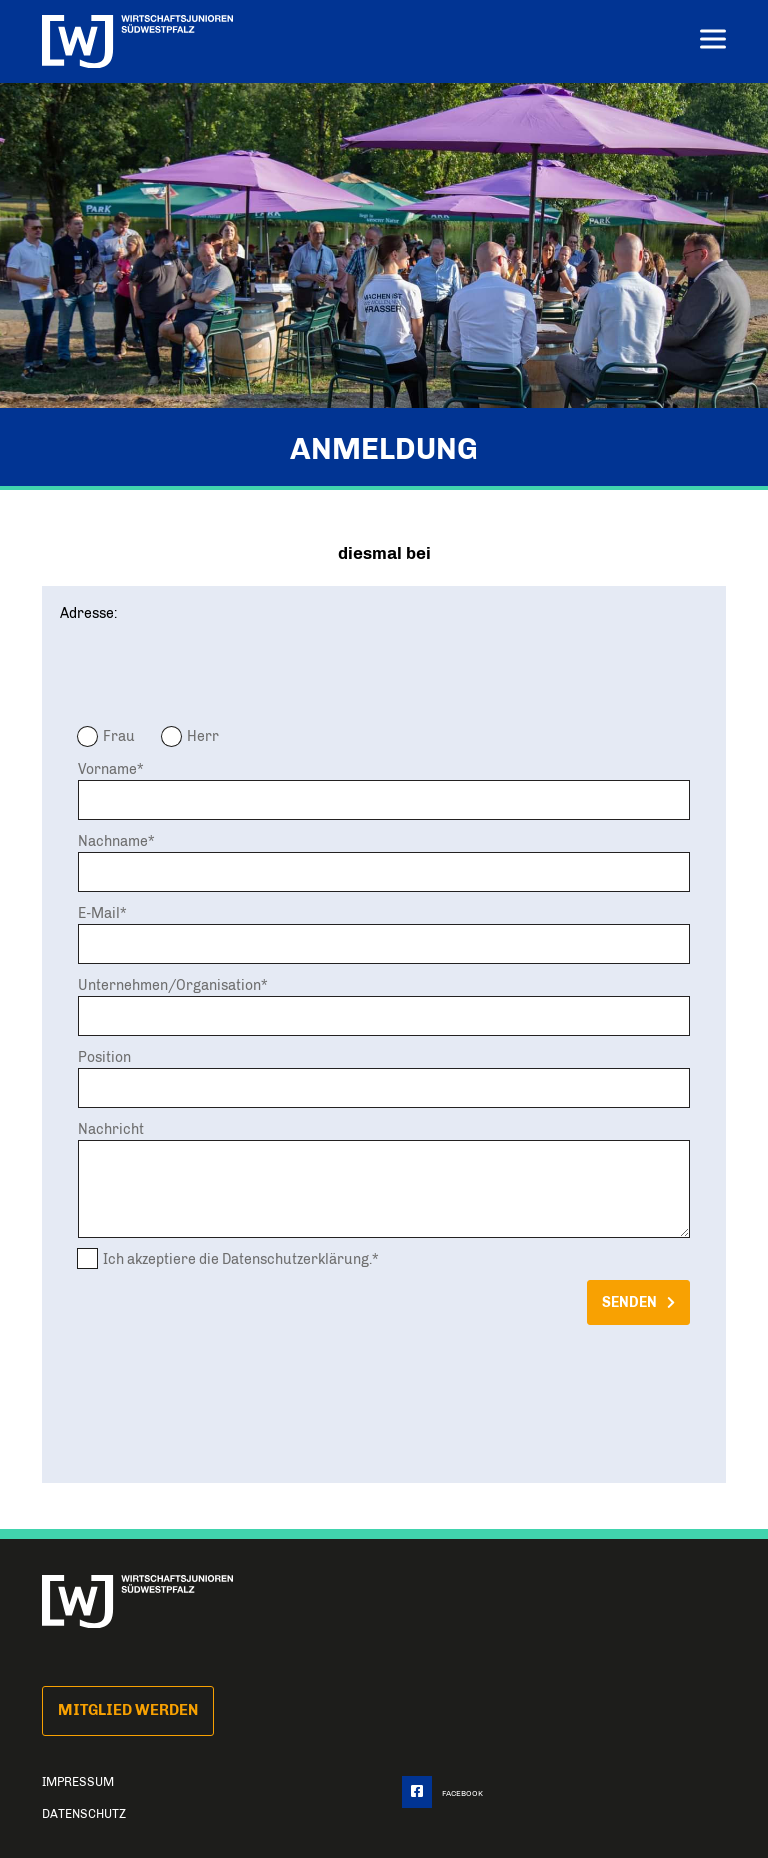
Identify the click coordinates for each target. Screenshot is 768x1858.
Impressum (78, 1782)
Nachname (113, 841)
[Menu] (713, 41)
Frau (119, 736)
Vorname (107, 769)
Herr (203, 736)
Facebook (442, 1793)
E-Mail (99, 913)
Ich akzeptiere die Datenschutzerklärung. (237, 1259)
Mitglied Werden (128, 1710)
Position (104, 1057)
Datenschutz (84, 1814)
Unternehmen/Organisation (169, 985)
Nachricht (111, 1129)
